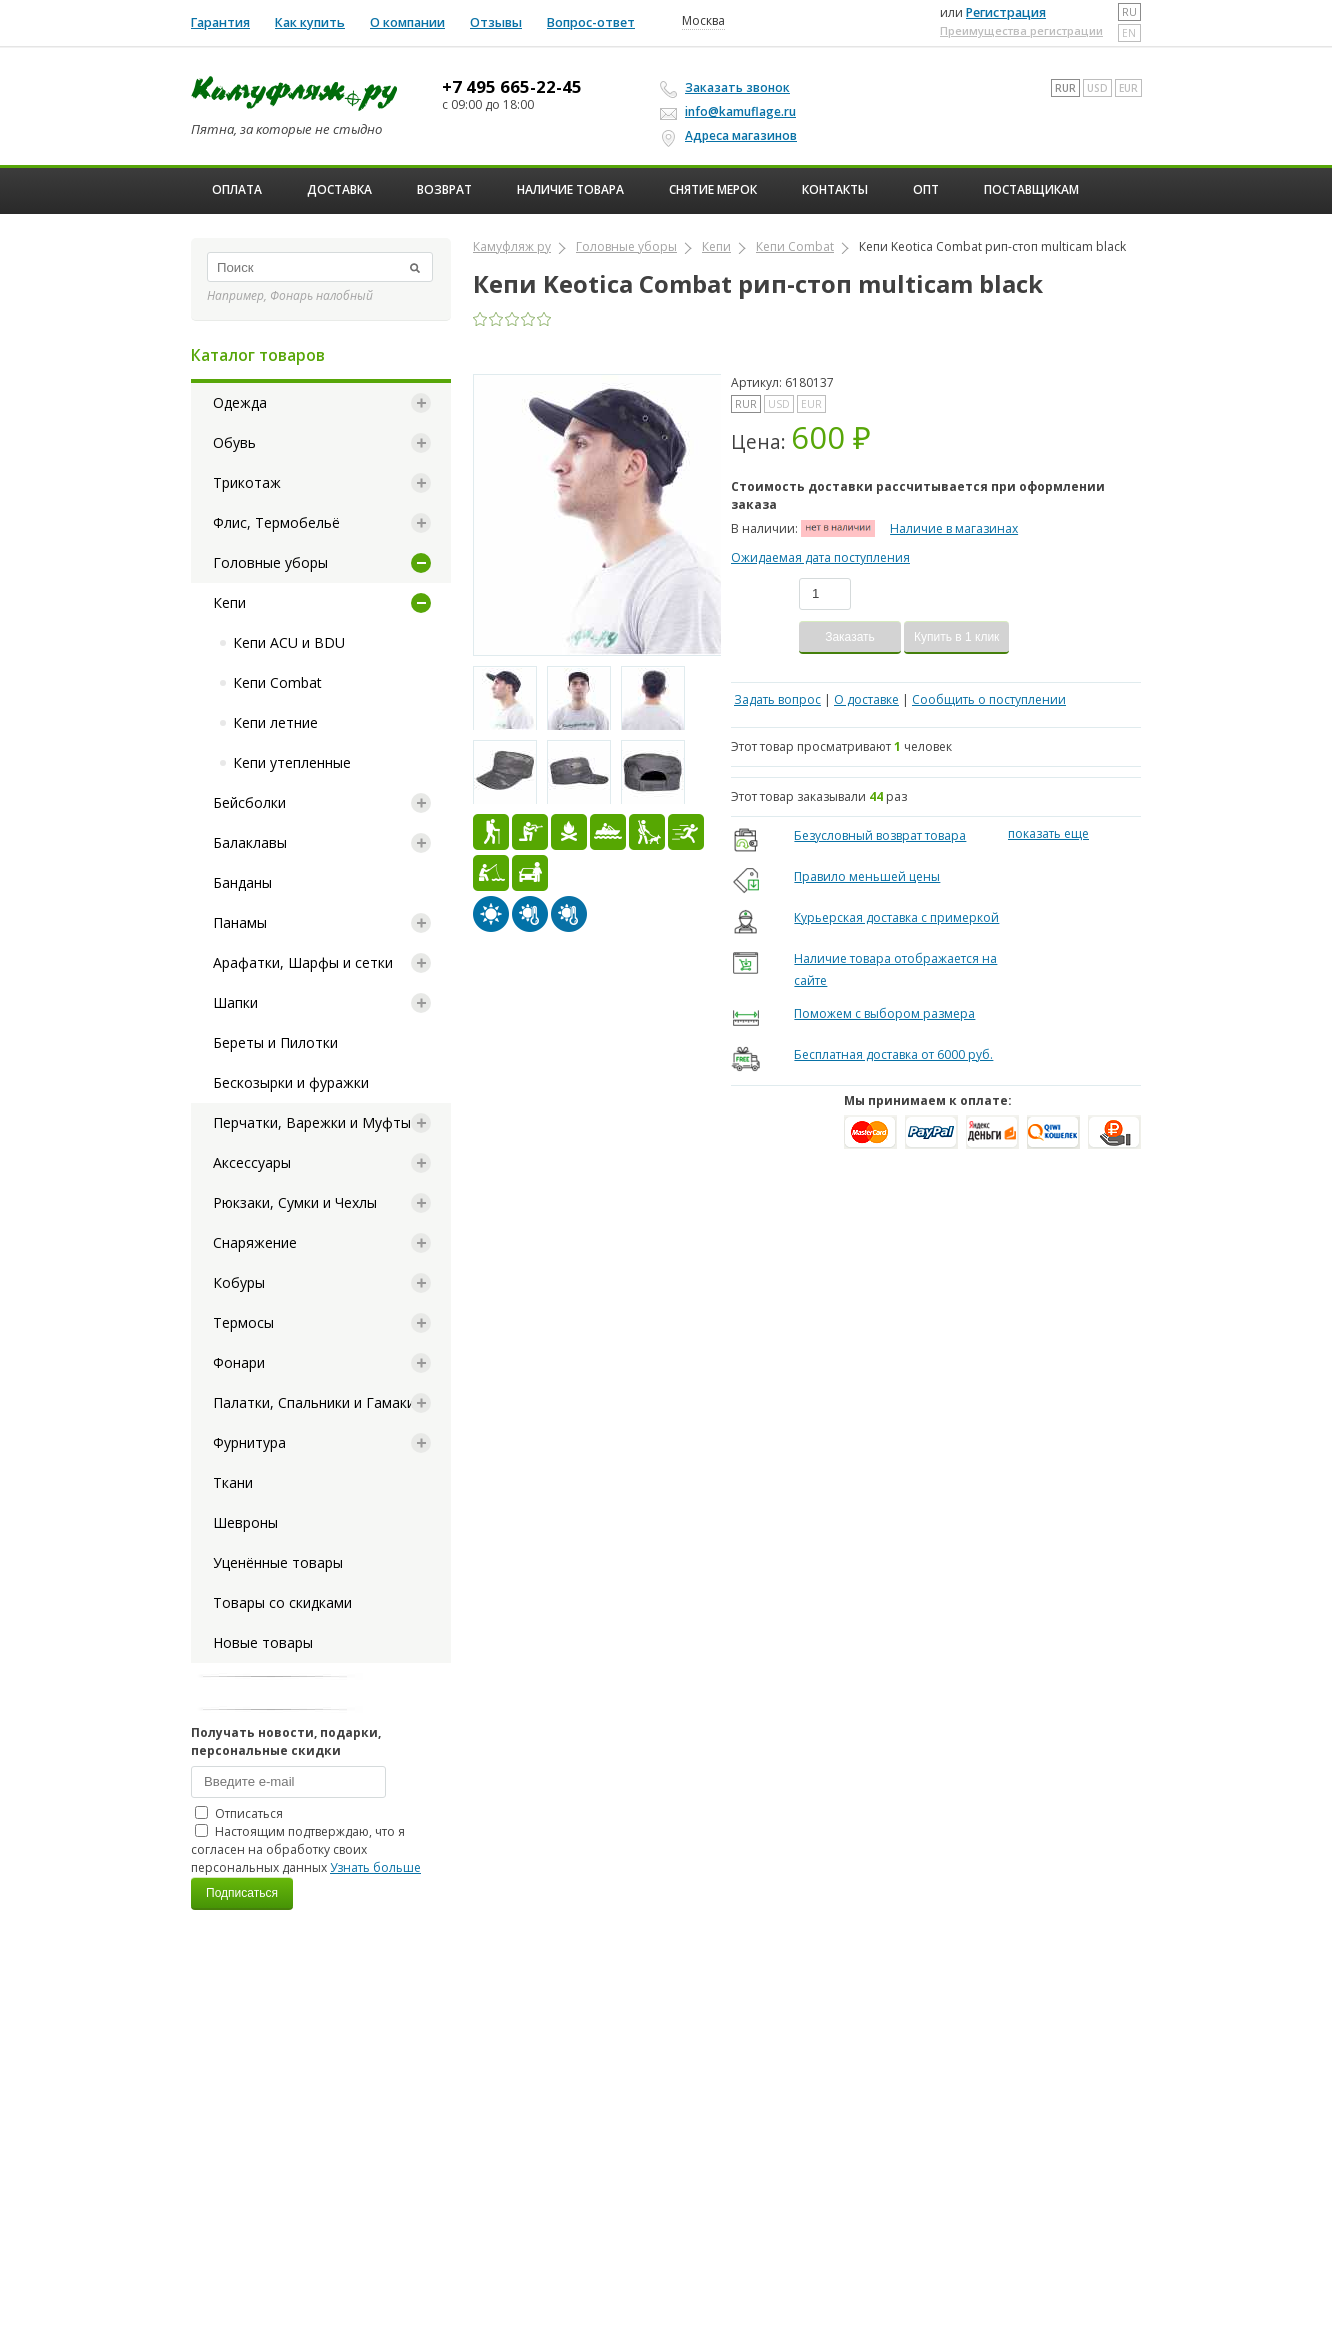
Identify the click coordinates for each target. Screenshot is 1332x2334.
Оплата (237, 189)
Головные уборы (270, 562)
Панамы (240, 922)
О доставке (866, 699)
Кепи (229, 602)
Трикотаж (247, 482)
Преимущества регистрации (1021, 30)
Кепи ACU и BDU (289, 642)
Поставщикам (1031, 189)
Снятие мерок (713, 189)
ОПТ (926, 189)
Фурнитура (249, 1442)
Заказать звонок (728, 88)
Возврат (444, 189)
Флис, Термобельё (276, 522)
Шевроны (245, 1522)
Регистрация (1006, 12)
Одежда (240, 402)
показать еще (1048, 833)
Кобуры (239, 1282)
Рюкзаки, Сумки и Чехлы (295, 1202)
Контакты (835, 189)
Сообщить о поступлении (989, 699)
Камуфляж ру (512, 246)
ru (1129, 12)
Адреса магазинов (731, 136)
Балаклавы (250, 842)
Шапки (235, 1002)
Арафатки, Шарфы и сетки (303, 962)
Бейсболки (249, 802)
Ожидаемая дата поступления (820, 557)
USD (1097, 88)
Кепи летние (275, 722)
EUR (1128, 88)
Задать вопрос (777, 699)
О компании (407, 22)
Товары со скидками (282, 1602)
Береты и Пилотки (275, 1042)
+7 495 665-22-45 (512, 87)
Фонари (239, 1362)
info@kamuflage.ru (731, 111)
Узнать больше (375, 1867)
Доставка (339, 189)
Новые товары (263, 1642)
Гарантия (220, 22)
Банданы (242, 882)
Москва (703, 21)
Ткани (233, 1482)
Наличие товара (570, 189)
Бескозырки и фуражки (291, 1082)
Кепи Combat (277, 682)
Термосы (243, 1322)
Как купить (310, 22)
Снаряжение (255, 1242)
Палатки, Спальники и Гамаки (314, 1402)
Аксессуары (252, 1162)
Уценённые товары (278, 1562)
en (1129, 33)
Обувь (234, 442)
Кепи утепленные (292, 762)
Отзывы (496, 22)
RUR (1065, 88)
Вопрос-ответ (591, 22)
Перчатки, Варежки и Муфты (312, 1122)
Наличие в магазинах (954, 528)
